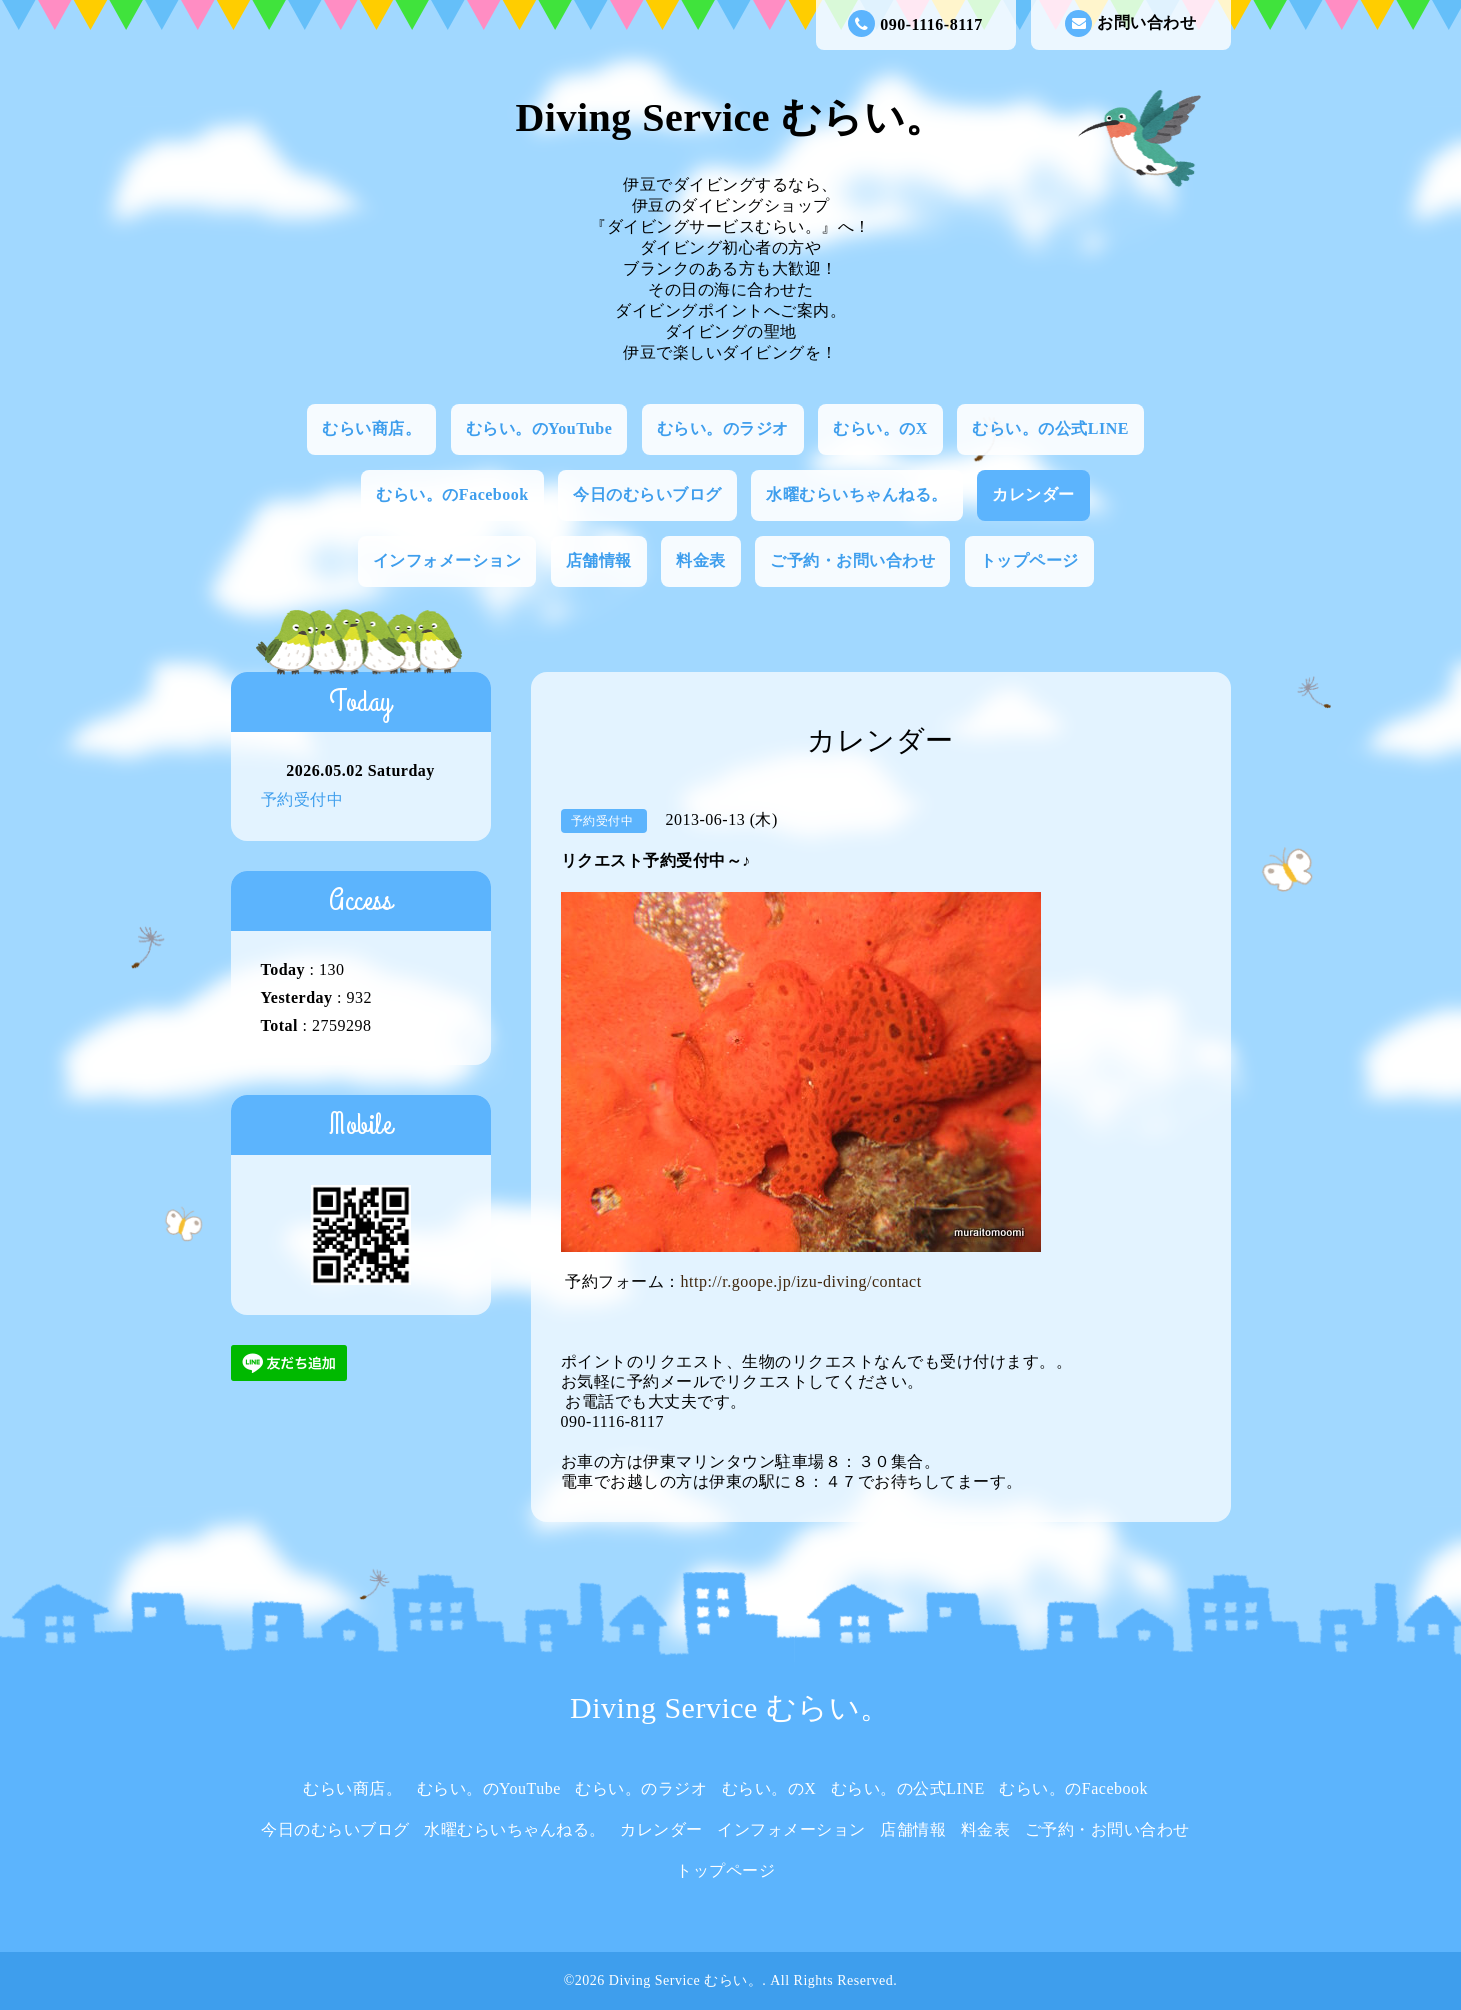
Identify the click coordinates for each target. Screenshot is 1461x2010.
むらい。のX (880, 428)
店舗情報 (599, 560)
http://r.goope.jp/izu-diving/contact (801, 1281)
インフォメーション (447, 560)
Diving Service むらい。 (730, 117)
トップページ (1029, 560)
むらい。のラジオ (723, 428)
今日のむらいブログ (647, 494)
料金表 (701, 560)
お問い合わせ (1130, 23)
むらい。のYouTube (539, 428)
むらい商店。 (371, 428)
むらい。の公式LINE (1050, 428)
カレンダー (1033, 494)
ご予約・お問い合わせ (852, 560)
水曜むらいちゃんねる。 (857, 494)
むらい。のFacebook (452, 494)
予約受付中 (302, 799)
